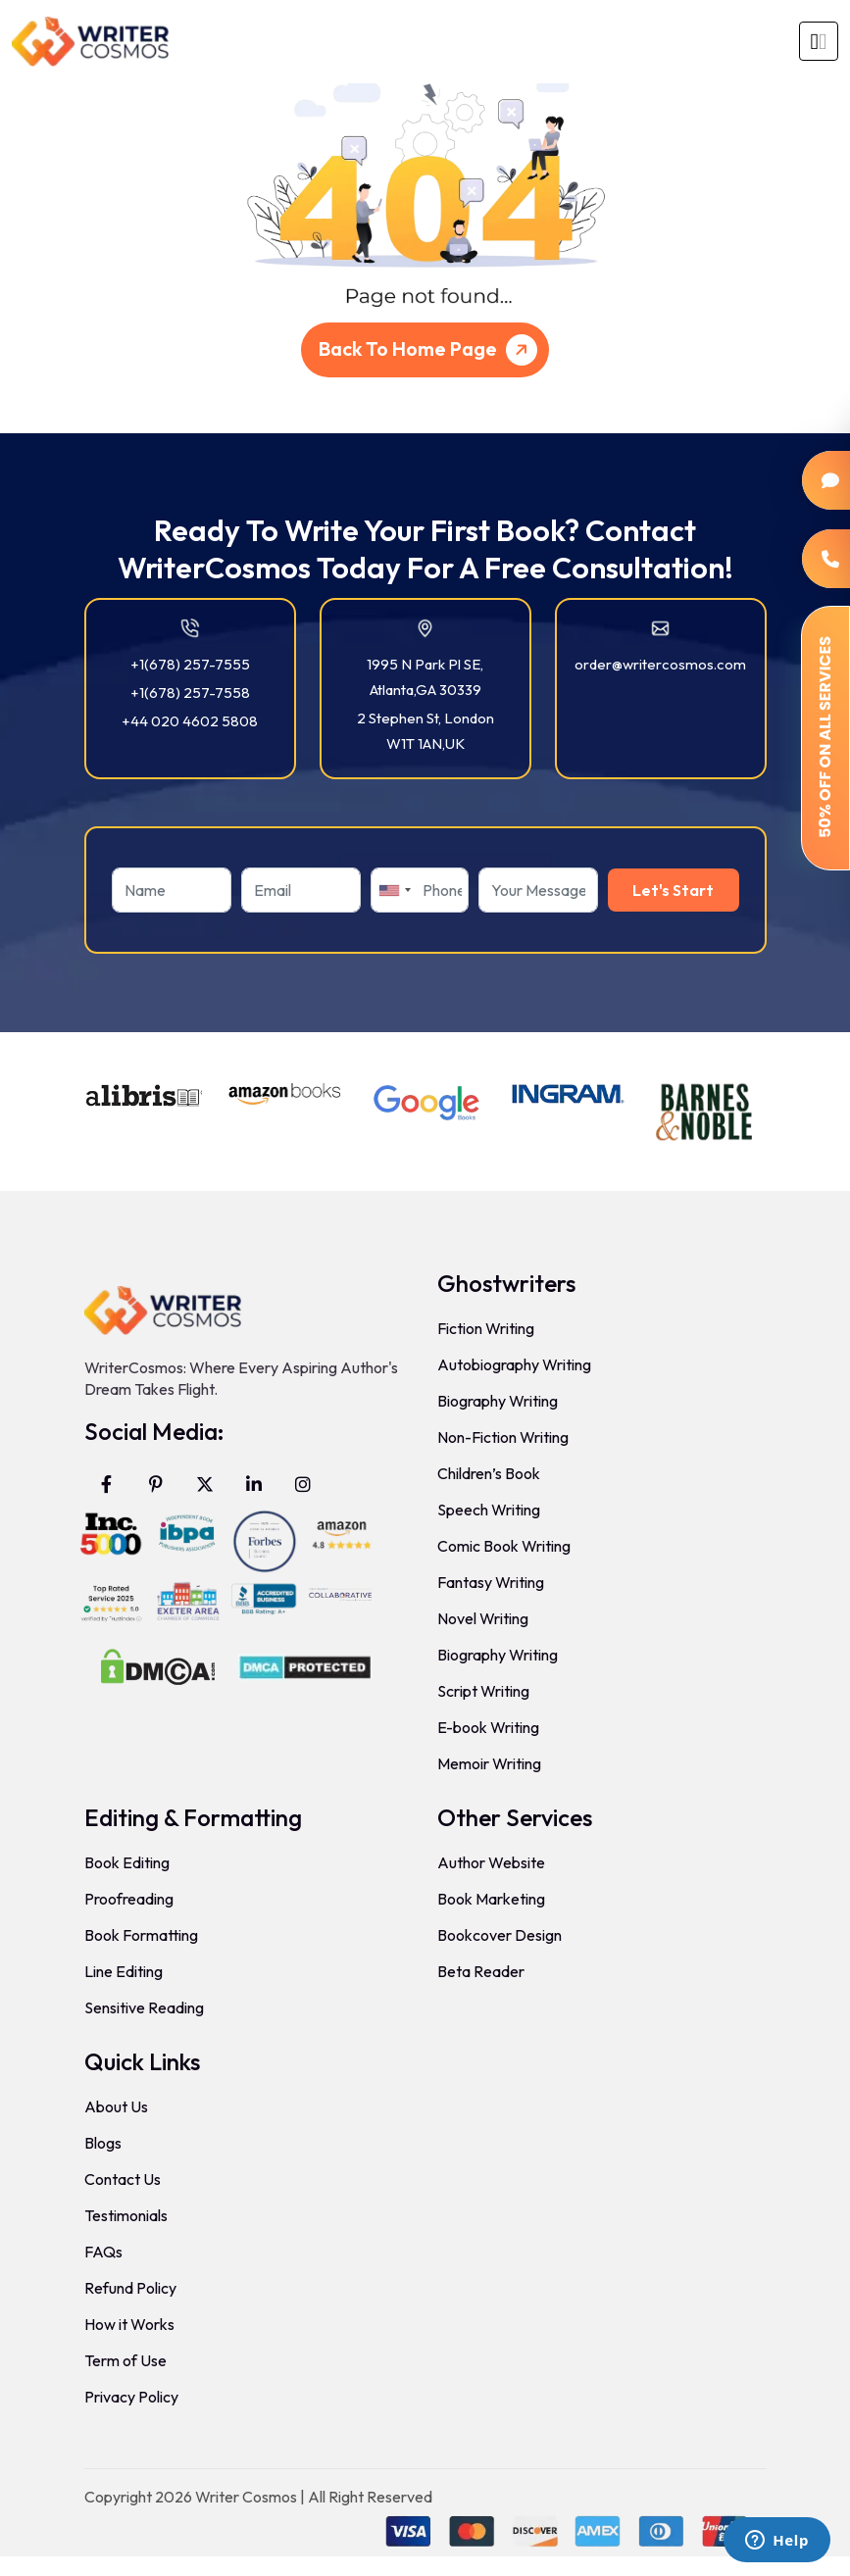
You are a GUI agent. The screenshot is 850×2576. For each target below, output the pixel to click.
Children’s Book (488, 1473)
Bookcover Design (499, 1935)
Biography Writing (497, 1401)
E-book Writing (488, 1727)
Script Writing (483, 1691)
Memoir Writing (489, 1763)
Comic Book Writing (504, 1546)
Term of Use (125, 2360)
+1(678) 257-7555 (190, 664)
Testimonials (126, 2215)
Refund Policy (130, 2288)
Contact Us (122, 2179)
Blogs (103, 2143)
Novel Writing (482, 1618)
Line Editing (123, 1971)
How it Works (129, 2324)
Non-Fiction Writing (503, 1437)
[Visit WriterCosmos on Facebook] (106, 1484)
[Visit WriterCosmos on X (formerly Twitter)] (204, 1484)
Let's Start (673, 890)
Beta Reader (481, 1971)
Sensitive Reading (144, 2007)
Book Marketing (491, 1899)
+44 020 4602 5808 (190, 721)
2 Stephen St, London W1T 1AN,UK (425, 731)
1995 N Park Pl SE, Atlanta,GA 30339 (425, 677)
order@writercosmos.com (660, 664)
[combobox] (394, 890)
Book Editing (127, 1862)
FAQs (103, 2251)
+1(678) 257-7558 (190, 692)
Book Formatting (141, 1935)
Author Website (491, 1862)
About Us (116, 2106)
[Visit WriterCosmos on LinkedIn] (253, 1484)
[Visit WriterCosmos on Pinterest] (155, 1484)
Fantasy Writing (490, 1582)
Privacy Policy (131, 2396)
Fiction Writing (485, 1328)
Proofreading (129, 1899)
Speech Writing (488, 1509)
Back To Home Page (431, 349)
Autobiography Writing (514, 1364)
